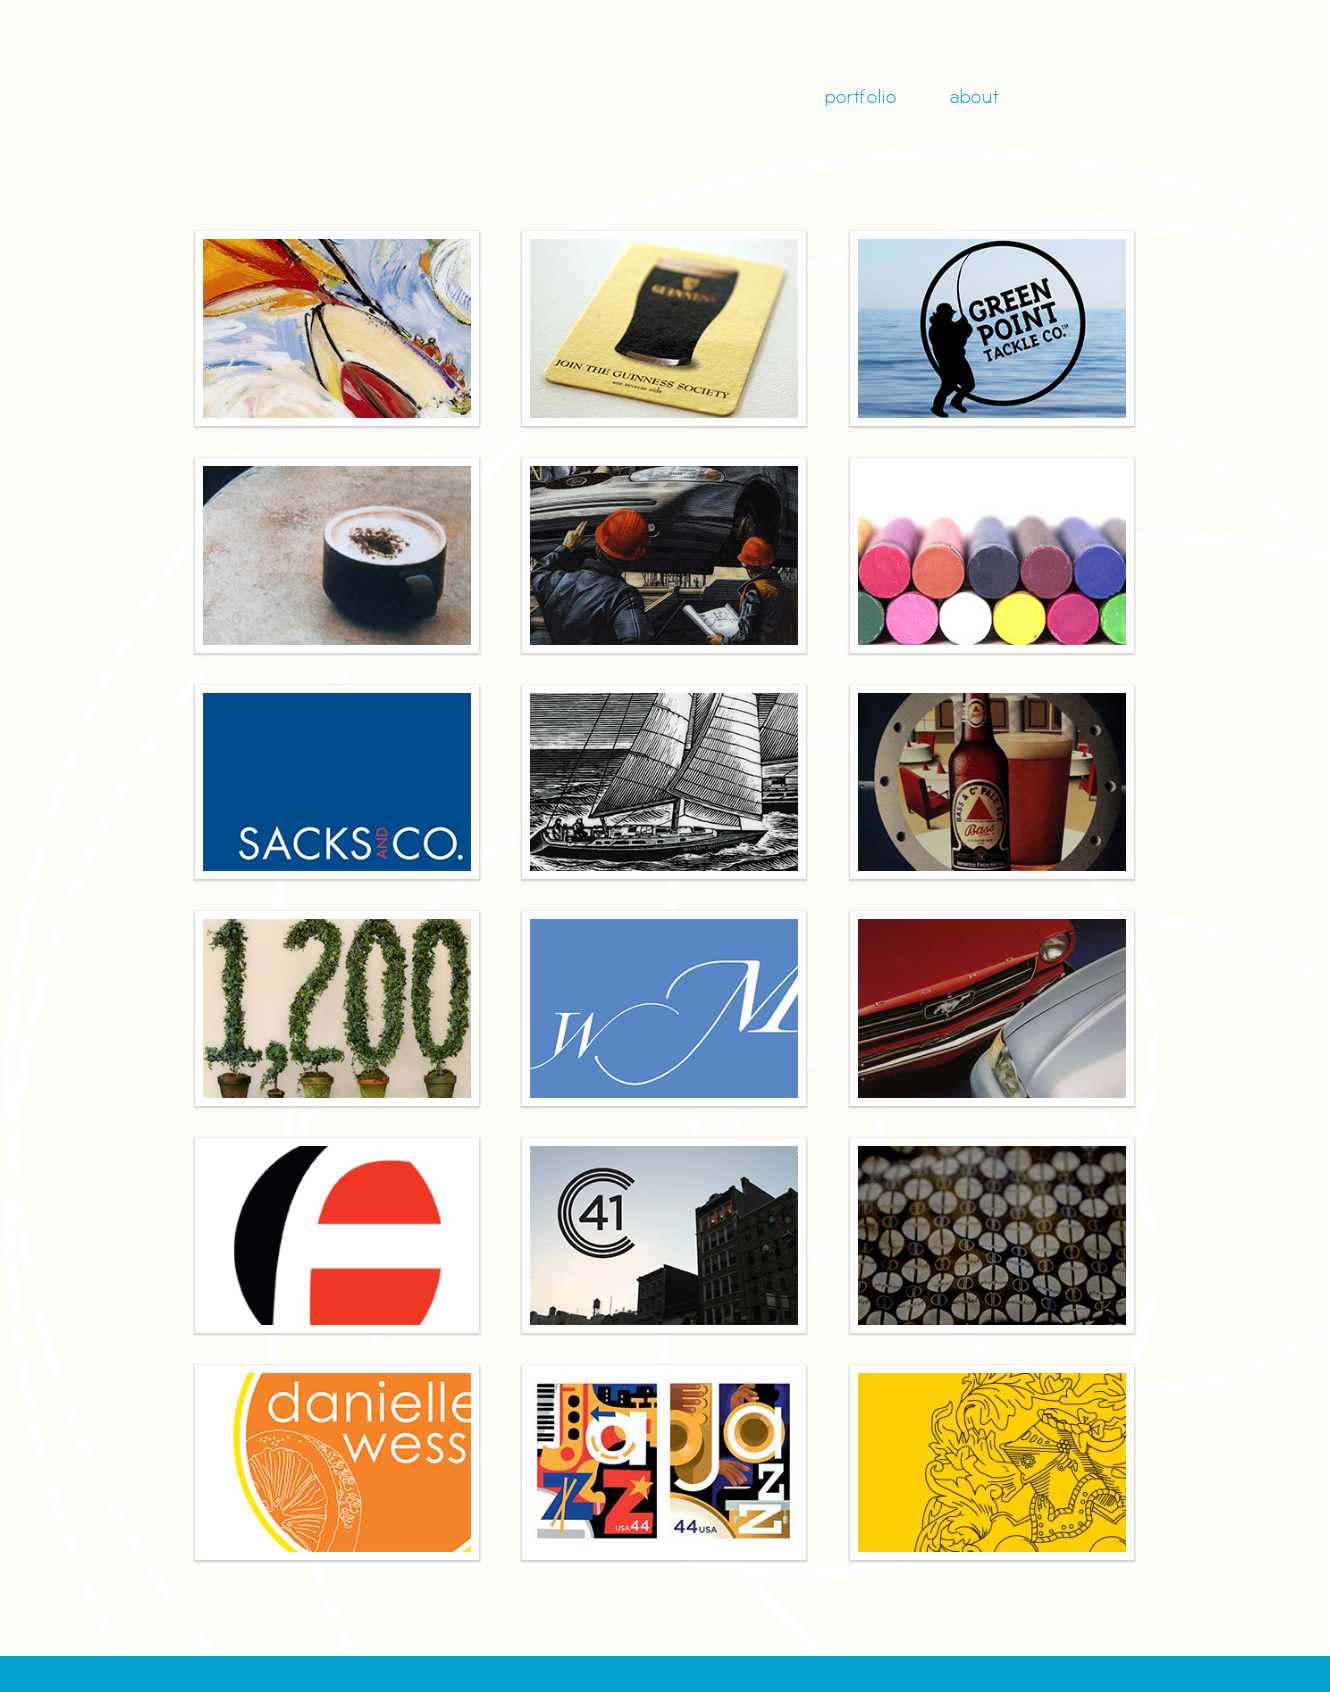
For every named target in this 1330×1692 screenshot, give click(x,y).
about (974, 98)
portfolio (861, 98)
